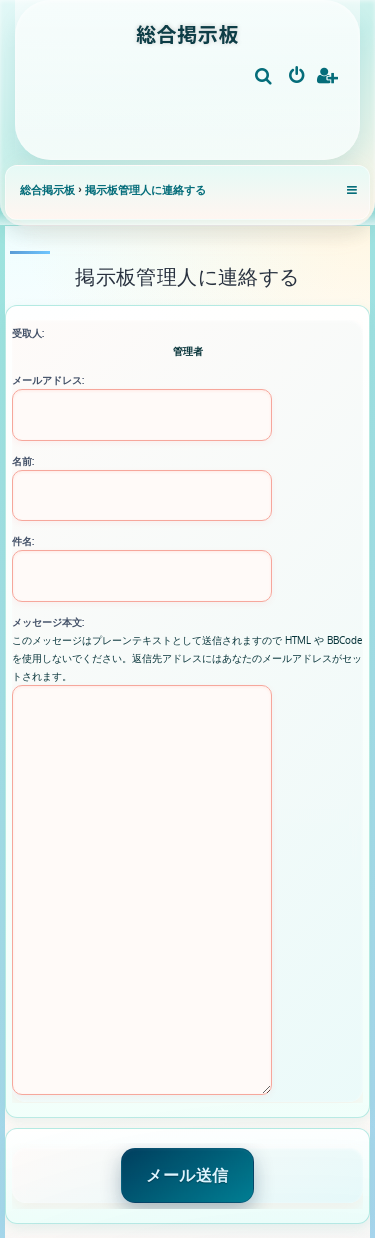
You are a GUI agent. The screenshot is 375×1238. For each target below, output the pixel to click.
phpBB (150, 1195)
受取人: (28, 333)
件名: (23, 541)
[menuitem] (264, 77)
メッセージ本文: (48, 622)
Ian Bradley (191, 1175)
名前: (23, 461)
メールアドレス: (48, 380)
